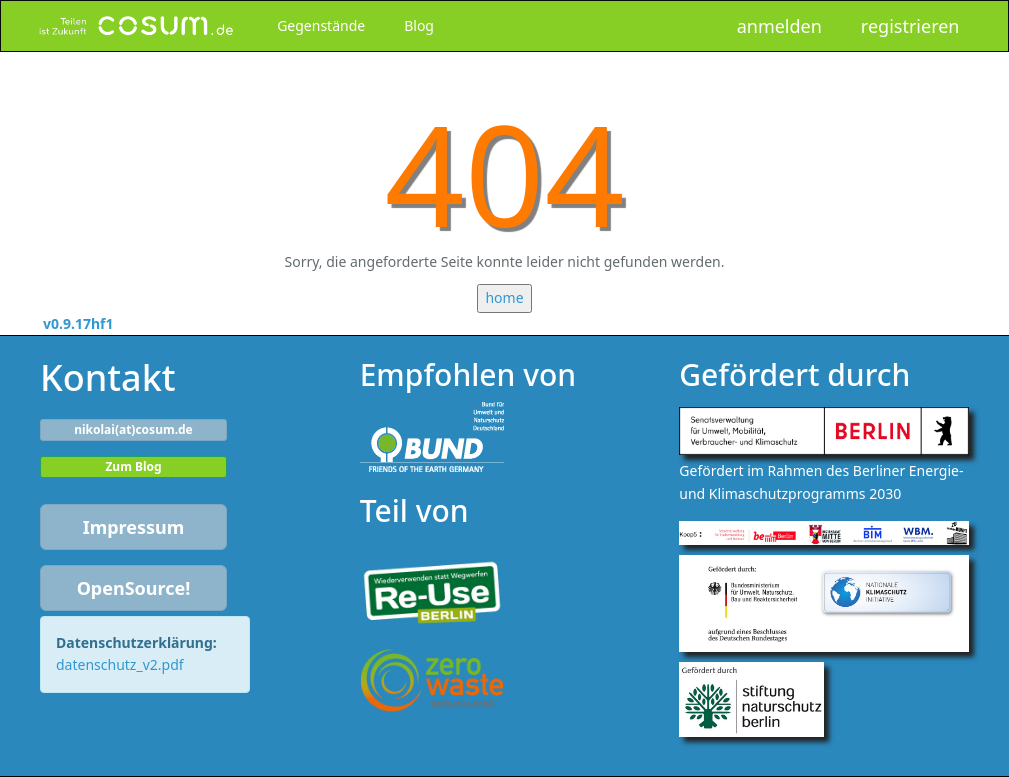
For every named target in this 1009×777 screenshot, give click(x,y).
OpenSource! (134, 588)
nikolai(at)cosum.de (133, 429)
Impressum (134, 527)
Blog (419, 25)
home (504, 297)
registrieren (910, 26)
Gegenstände (321, 25)
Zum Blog (133, 466)
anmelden (779, 26)
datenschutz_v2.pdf (120, 664)
